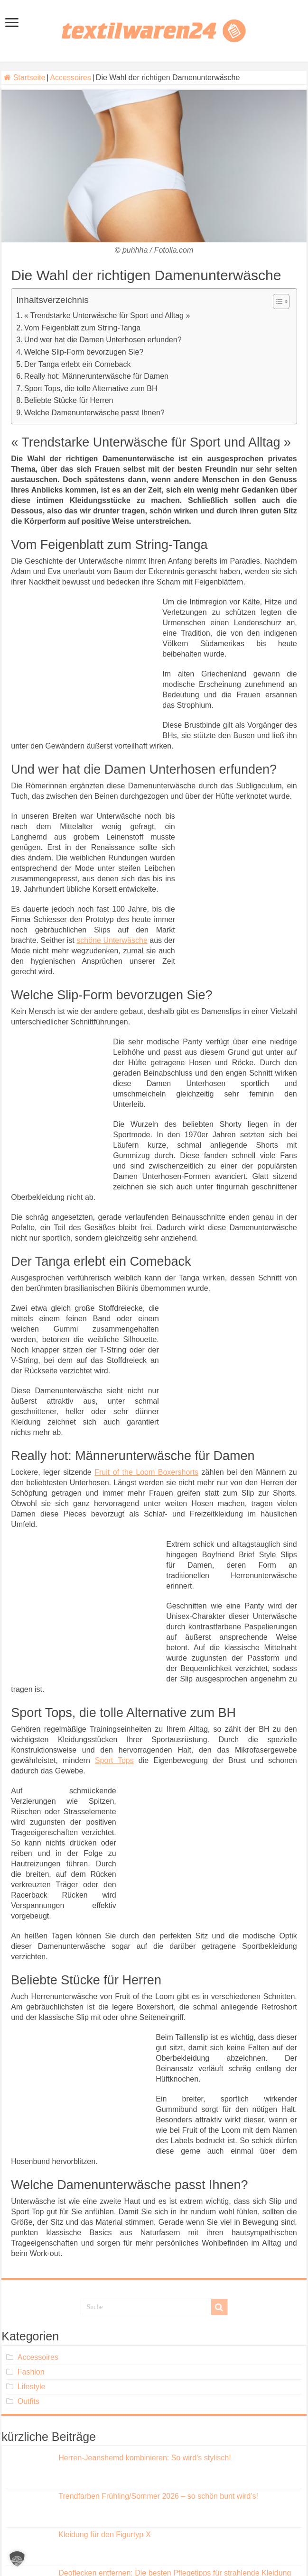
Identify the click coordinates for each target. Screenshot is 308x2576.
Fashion (31, 2372)
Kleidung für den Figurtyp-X (104, 2534)
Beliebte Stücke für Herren (68, 400)
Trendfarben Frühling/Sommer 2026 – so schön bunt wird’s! (158, 2496)
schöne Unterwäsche (111, 940)
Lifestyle (32, 2387)
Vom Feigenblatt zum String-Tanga (82, 328)
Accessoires (70, 77)
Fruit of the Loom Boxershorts (146, 1472)
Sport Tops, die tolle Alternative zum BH (91, 388)
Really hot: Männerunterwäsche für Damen (96, 376)
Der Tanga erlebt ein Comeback (77, 364)
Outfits (28, 2401)
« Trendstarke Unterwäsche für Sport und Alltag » (107, 315)
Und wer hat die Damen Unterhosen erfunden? (103, 340)
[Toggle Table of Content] (276, 301)
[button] (17, 2559)
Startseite (24, 77)
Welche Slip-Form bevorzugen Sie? (83, 352)
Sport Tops (114, 1760)
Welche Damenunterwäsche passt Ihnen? (94, 413)
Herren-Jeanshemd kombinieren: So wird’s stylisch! (144, 2458)
